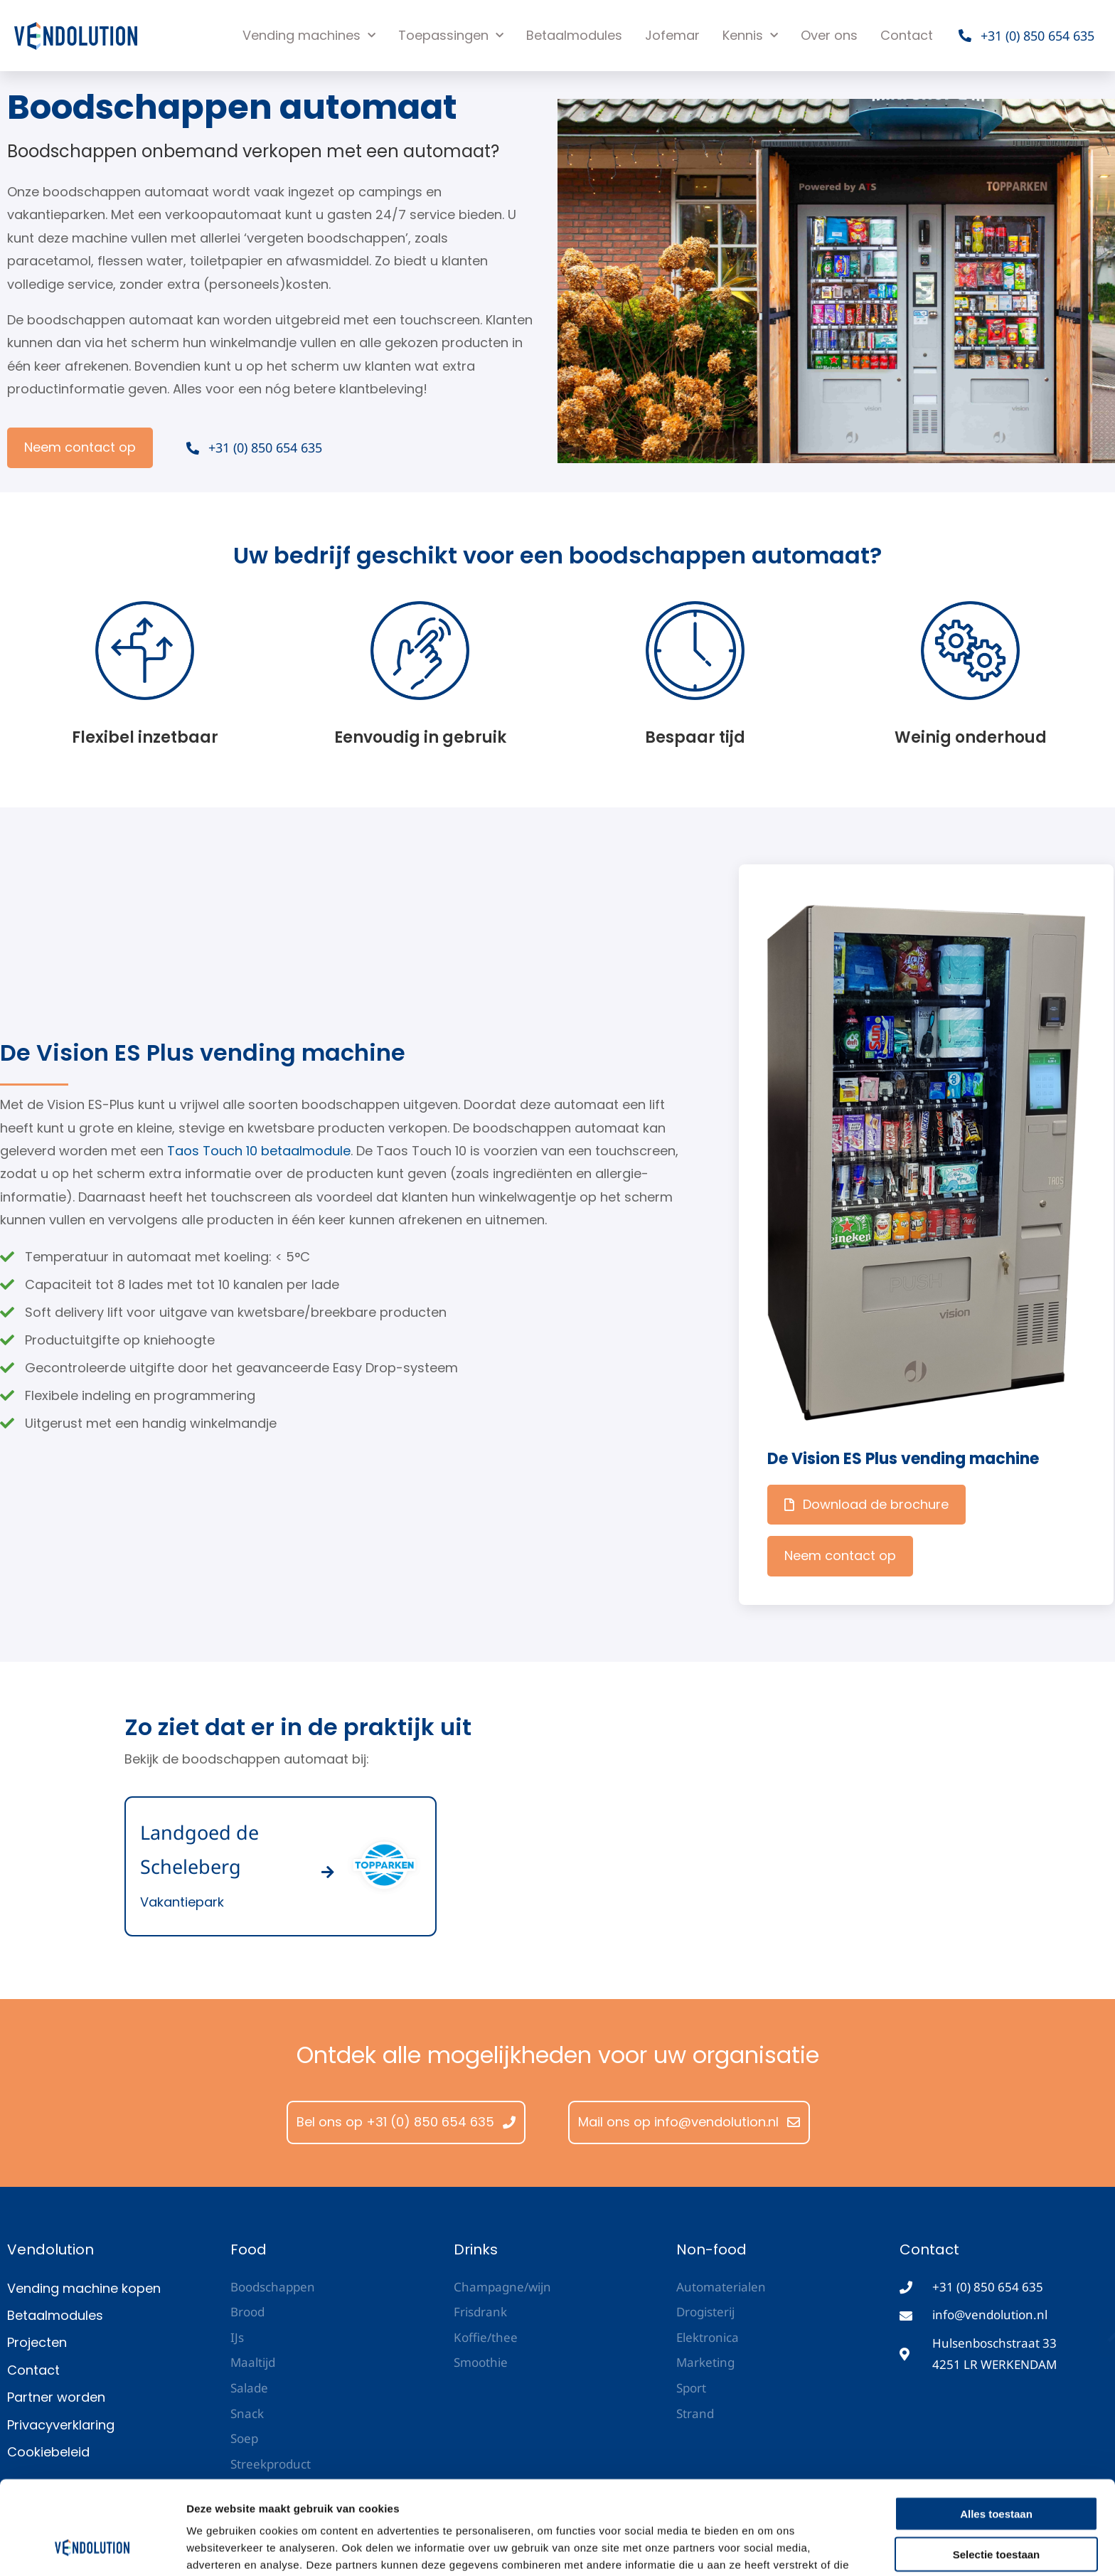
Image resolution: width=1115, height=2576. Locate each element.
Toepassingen (450, 36)
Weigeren (996, 2514)
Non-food (711, 2249)
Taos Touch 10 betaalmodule (259, 1151)
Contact (906, 35)
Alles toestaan (996, 2433)
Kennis (750, 36)
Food (248, 2249)
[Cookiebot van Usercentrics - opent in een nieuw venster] (92, 2548)
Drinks (476, 2249)
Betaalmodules (574, 35)
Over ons (829, 35)
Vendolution (50, 2249)
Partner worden (56, 2397)
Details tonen (768, 2548)
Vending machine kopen (84, 2288)
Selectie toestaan (996, 2474)
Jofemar (672, 35)
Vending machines (308, 36)
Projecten (37, 2342)
